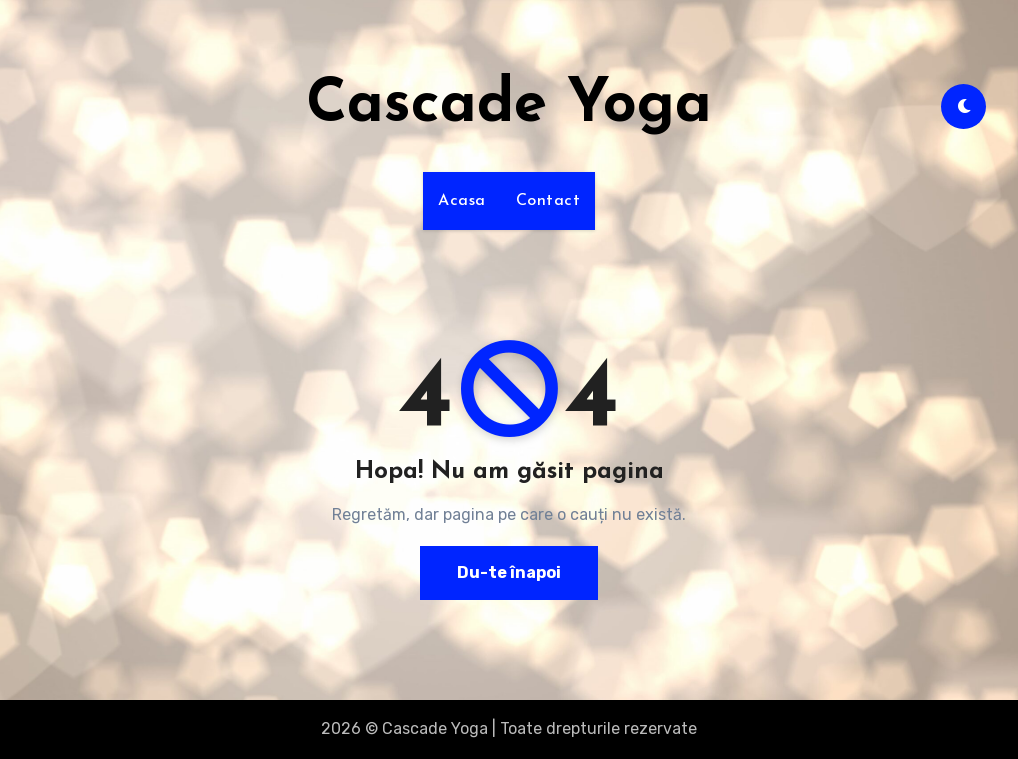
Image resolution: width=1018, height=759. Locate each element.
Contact (548, 201)
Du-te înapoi (509, 572)
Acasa (462, 201)
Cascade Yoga (509, 106)
